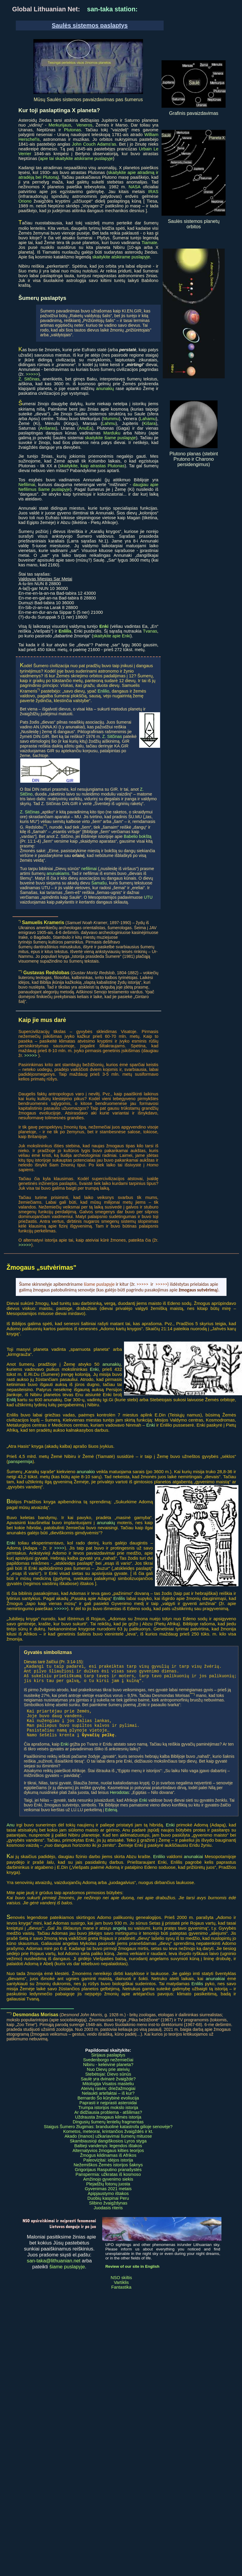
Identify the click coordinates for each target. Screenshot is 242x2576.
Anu (11, 1833)
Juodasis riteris (108, 2216)
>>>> (59, 1547)
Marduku (111, 433)
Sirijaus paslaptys (108, 2064)
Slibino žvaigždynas (108, 2212)
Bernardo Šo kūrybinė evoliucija (108, 2107)
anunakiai (193, 1865)
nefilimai (89, 868)
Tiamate (149, 242)
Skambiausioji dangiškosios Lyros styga (108, 2150)
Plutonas (72, 129)
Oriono (25, 201)
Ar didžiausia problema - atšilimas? (108, 2121)
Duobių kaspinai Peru (108, 2207)
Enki (94, 1369)
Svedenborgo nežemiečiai (108, 2068)
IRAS (153, 191)
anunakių (105, 388)
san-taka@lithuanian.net (53, 2270)
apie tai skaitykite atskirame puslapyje (76, 158)
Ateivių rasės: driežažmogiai (108, 2097)
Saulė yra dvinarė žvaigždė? (108, 2087)
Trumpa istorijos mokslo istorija (108, 2116)
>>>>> (32, 374)
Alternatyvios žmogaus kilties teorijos (108, 2159)
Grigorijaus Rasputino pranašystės (108, 2178)
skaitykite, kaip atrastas (84, 465)
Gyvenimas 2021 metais (108, 2197)
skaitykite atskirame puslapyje (121, 257)
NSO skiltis (121, 2286)
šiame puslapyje (67, 2276)
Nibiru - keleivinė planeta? (108, 2073)
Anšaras (48, 428)
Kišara (149, 423)
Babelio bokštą (137, 836)
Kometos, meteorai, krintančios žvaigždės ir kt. (108, 2140)
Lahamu (148, 418)
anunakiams (57, 873)
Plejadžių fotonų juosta (108, 2192)
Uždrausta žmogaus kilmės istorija (108, 2126)
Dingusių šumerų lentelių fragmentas (108, 2130)
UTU (148, 897)
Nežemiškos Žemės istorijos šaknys (108, 2173)
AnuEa (85, 428)
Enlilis (119, 1598)
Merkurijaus (60, 125)
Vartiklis (121, 2291)
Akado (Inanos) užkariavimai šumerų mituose (108, 2145)
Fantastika (121, 2296)
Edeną (111, 1818)
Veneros (84, 125)
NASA (134, 186)
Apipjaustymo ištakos (108, 2202)
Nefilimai (26, 484)
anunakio (86, 1471)
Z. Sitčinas (29, 379)
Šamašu (99, 883)
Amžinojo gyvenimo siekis (108, 2188)
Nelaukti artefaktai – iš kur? (108, 2102)
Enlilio (103, 691)
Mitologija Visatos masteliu (108, 2092)
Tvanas (150, 631)
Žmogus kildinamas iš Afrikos (108, 2164)
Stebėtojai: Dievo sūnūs (108, 2083)
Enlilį (11, 1399)
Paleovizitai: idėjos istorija (108, 2169)
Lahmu (109, 423)
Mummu (111, 418)
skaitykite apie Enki (112, 635)
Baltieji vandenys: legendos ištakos (108, 2154)
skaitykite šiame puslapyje (110, 437)
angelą (119, 1937)
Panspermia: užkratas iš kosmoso (108, 2183)
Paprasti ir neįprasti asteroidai (108, 2111)
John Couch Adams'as (94, 144)
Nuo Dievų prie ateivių (108, 2078)
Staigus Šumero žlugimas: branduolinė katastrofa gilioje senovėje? (108, 2135)
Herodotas (119, 1801)
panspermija (20, 1461)
